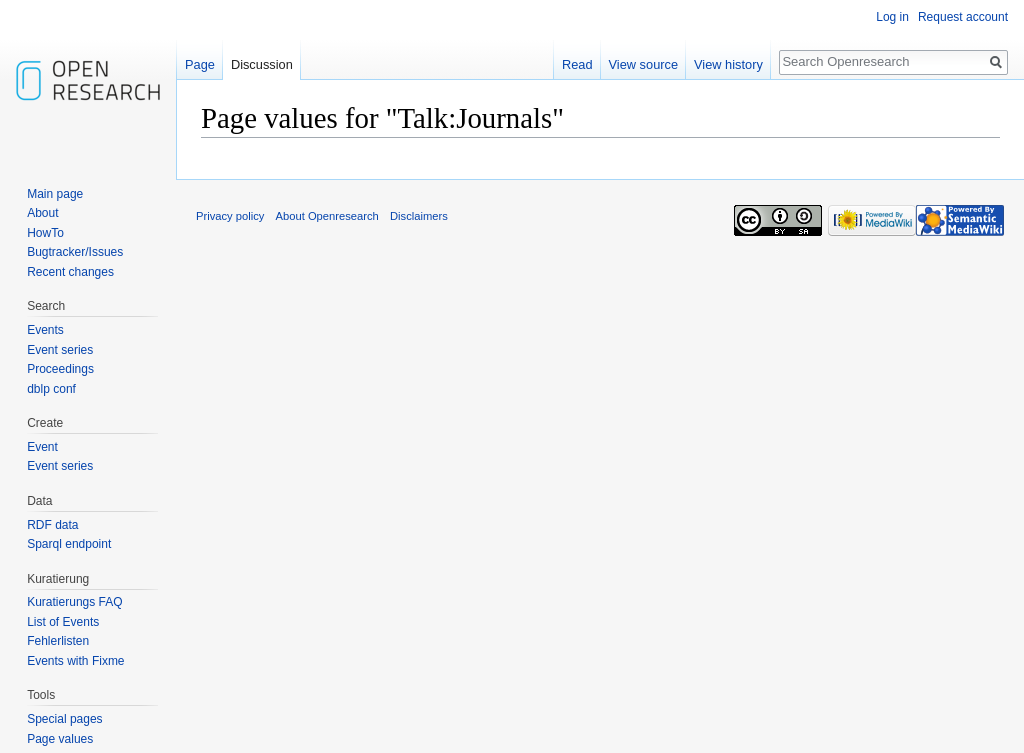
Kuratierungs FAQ (74, 602)
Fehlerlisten (58, 641)
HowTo (45, 233)
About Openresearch (327, 216)
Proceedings (60, 369)
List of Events (63, 622)
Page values (60, 739)
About (42, 213)
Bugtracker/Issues (75, 252)
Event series (60, 350)
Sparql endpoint (69, 544)
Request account (963, 17)
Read (577, 64)
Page (200, 64)
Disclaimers (419, 216)
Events (45, 330)
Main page (55, 194)
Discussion (262, 64)
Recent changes (70, 272)
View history (728, 64)
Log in (892, 17)
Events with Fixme (75, 661)
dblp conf (51, 389)
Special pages (64, 719)
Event (42, 447)
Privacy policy (230, 216)
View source (643, 64)
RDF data (52, 525)
